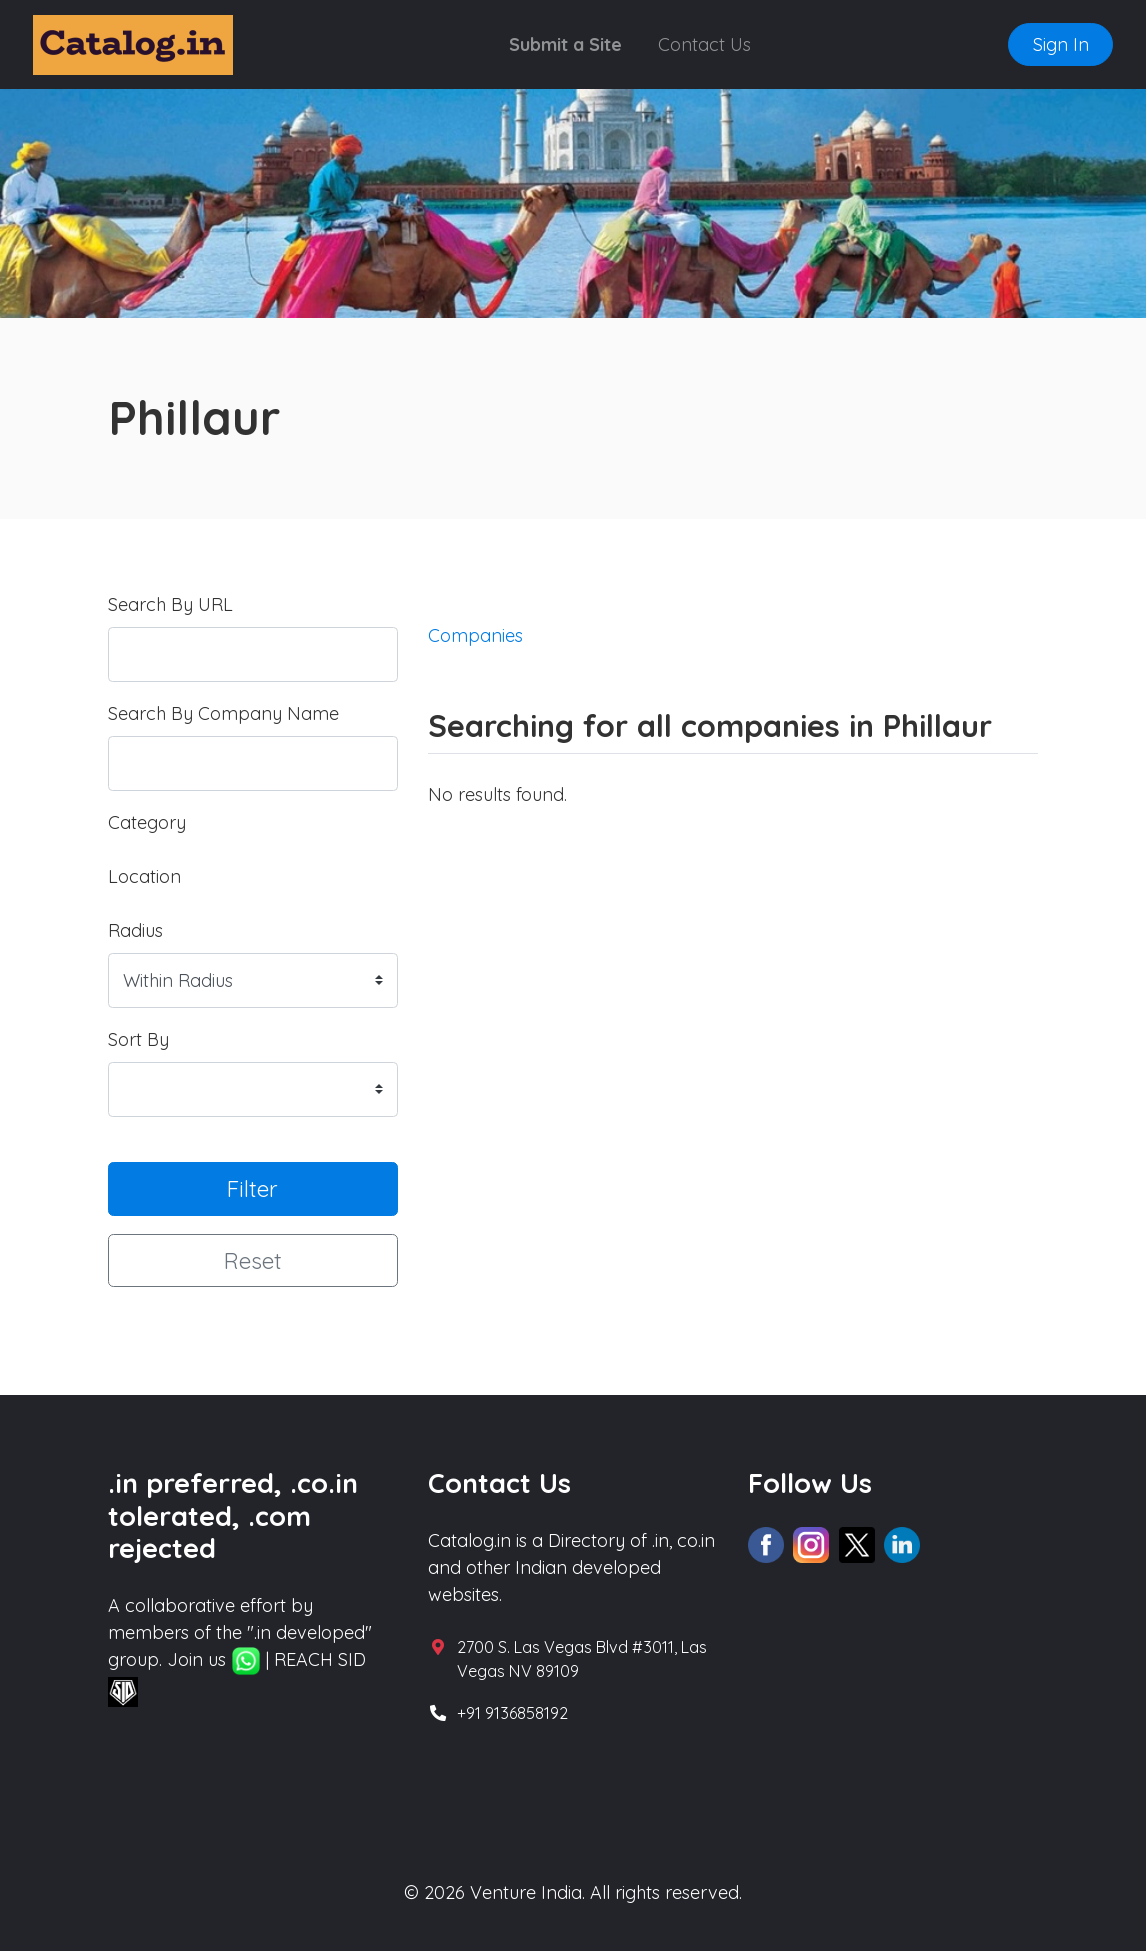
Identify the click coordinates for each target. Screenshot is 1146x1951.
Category (147, 822)
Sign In (1061, 44)
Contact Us (704, 44)
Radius (135, 930)
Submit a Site (565, 44)
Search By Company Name (223, 713)
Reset (253, 1260)
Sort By (138, 1039)
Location (144, 876)
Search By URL (170, 604)
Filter (252, 1188)
